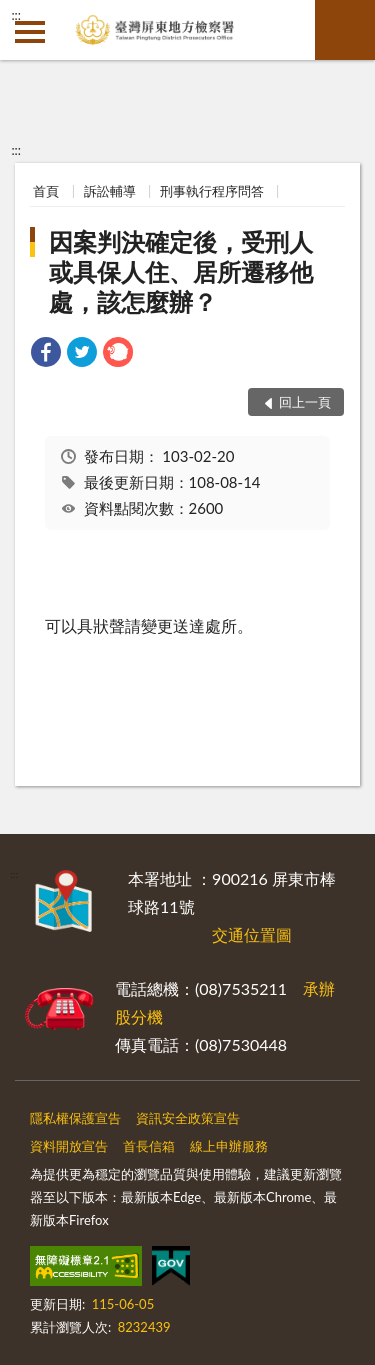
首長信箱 (149, 1146)
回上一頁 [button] (305, 402)
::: (16, 15)
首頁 (46, 191)
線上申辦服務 (229, 1146)
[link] (46, 354)
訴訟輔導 (110, 191)
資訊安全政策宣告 (188, 1118)
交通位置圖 (252, 934)
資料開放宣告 (69, 1146)
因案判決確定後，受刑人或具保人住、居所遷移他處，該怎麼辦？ (181, 271)
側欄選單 (30, 32)
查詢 (345, 30)
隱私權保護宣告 (75, 1118)
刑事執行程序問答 (212, 191)
